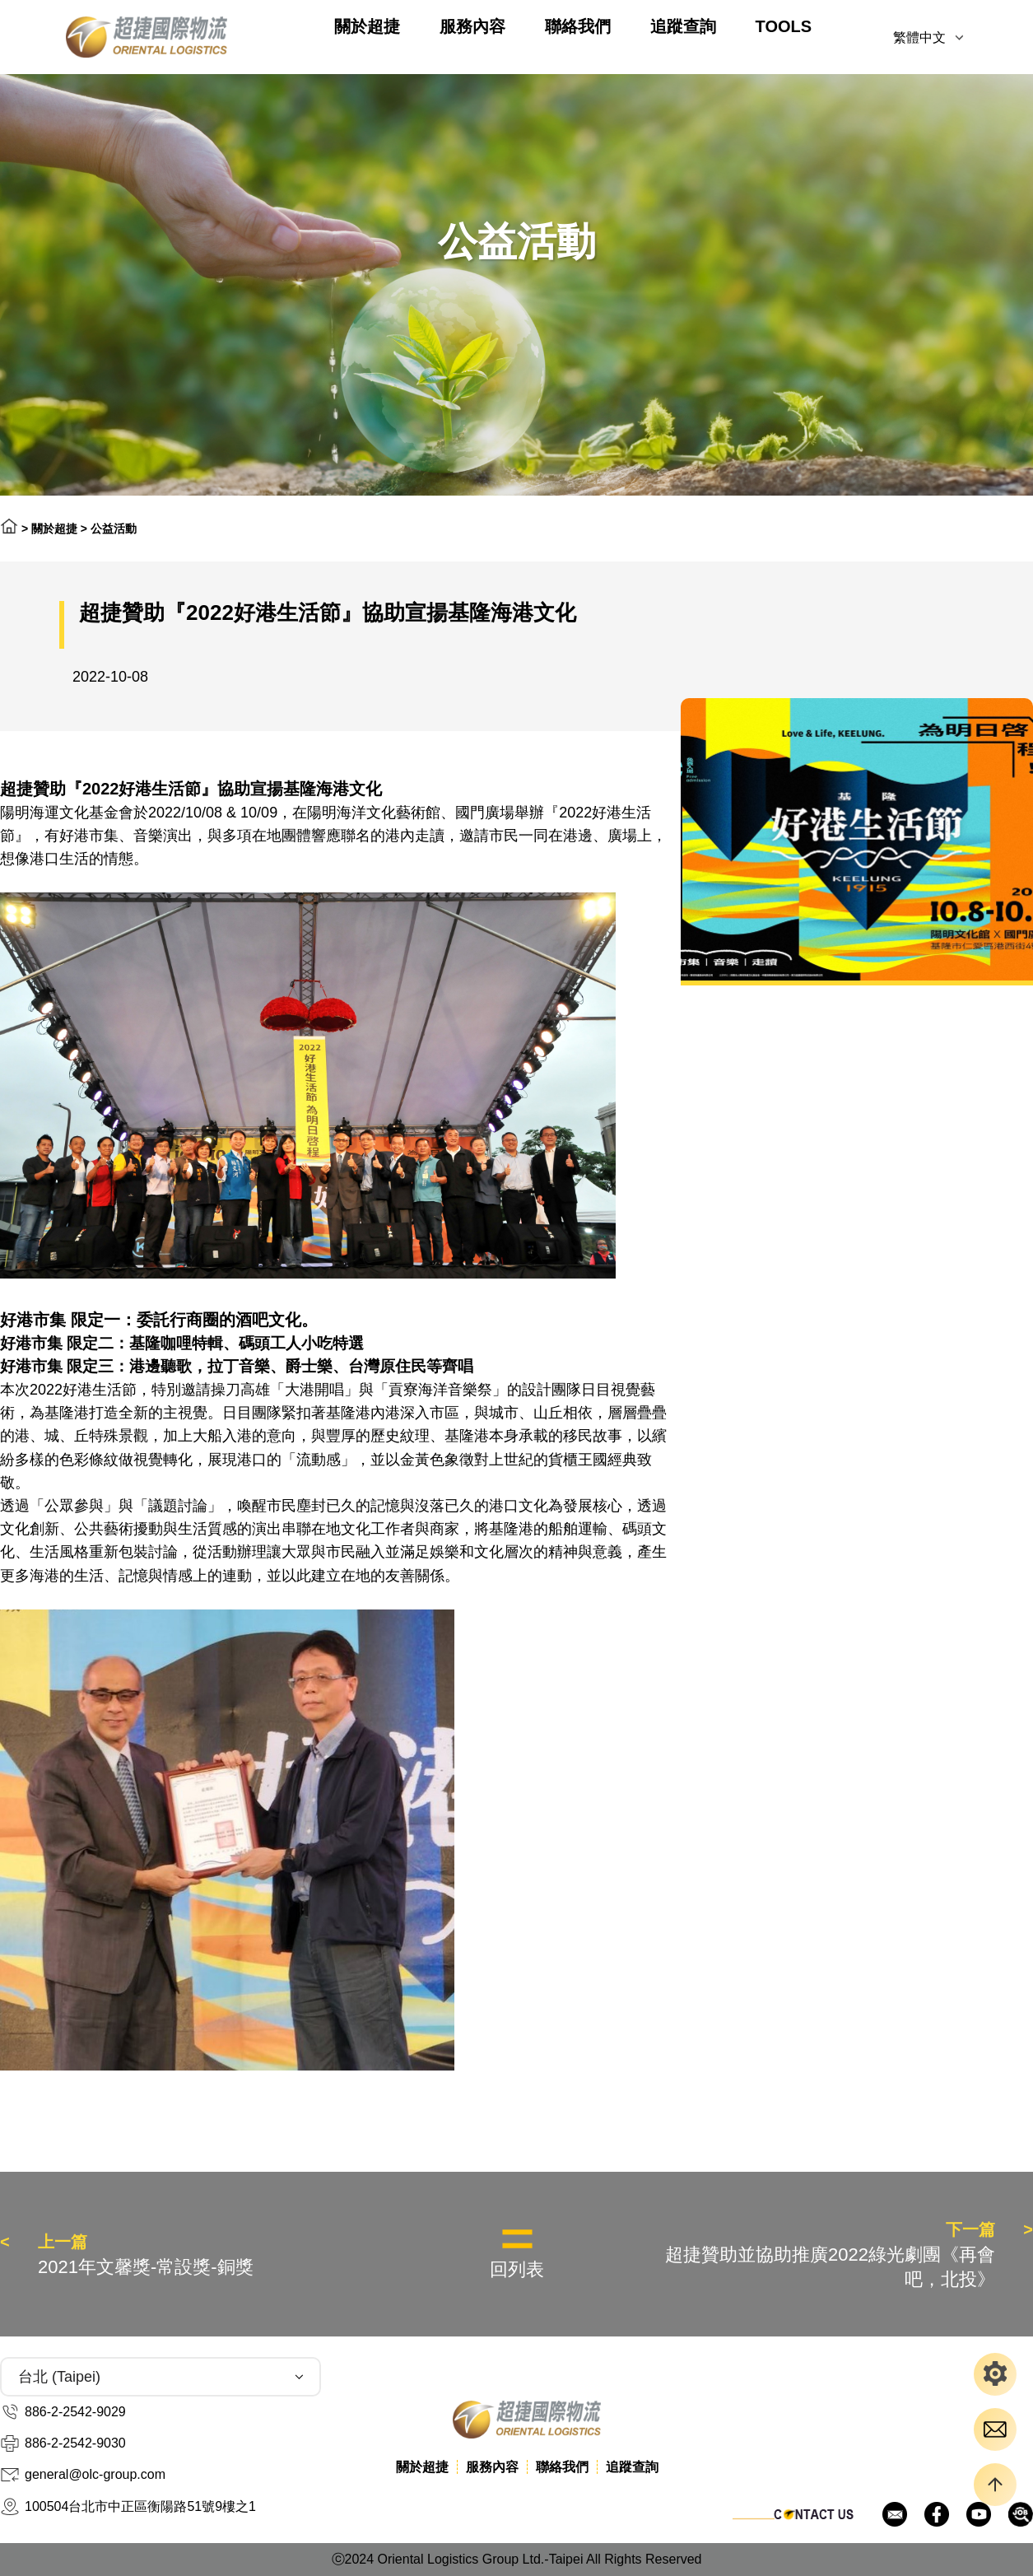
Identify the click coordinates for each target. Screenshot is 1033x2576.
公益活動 (114, 528)
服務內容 (472, 26)
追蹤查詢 (683, 26)
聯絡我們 (578, 26)
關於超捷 (367, 26)
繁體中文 (919, 37)
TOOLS (784, 26)
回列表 (517, 2269)
